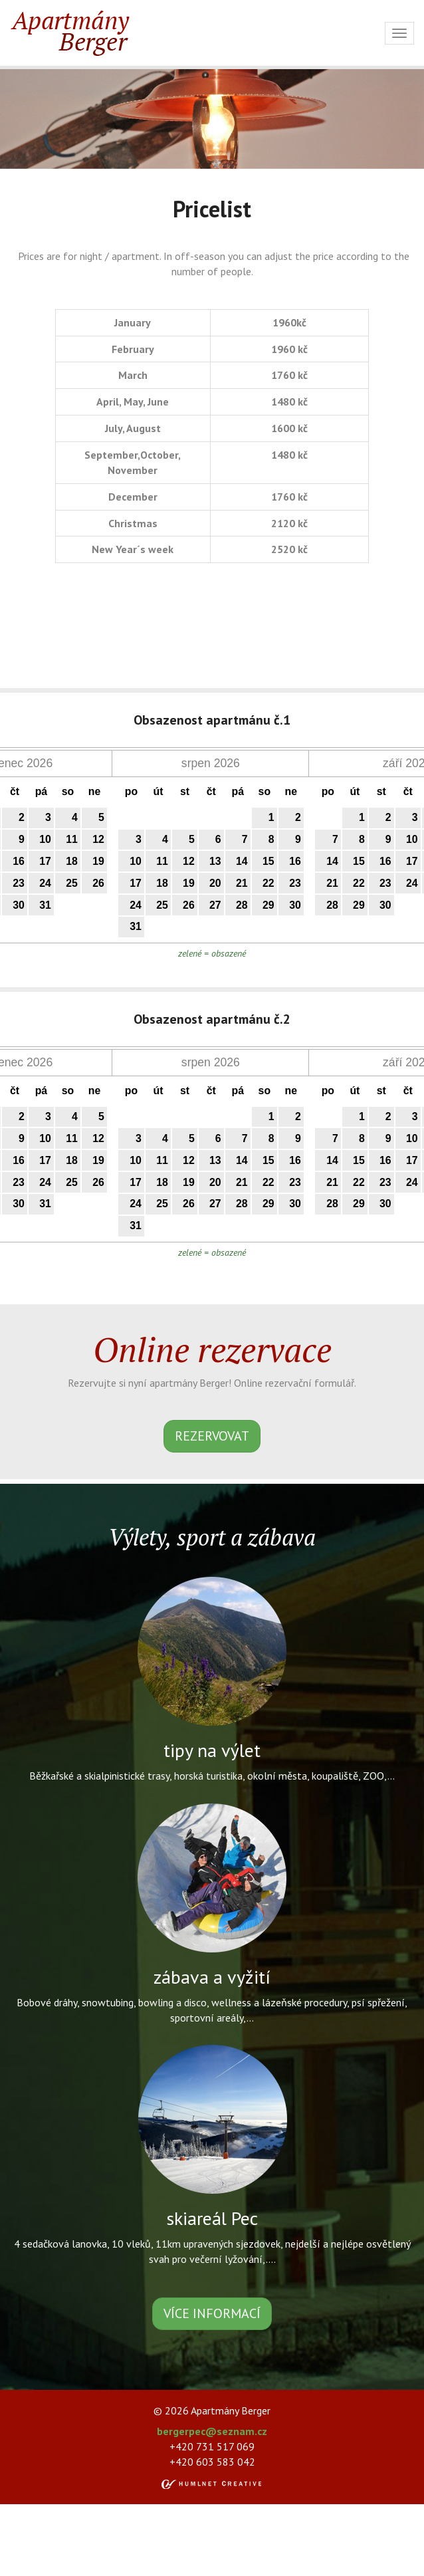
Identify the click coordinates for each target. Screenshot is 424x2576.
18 (72, 861)
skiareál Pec (212, 2218)
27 (215, 905)
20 (215, 883)
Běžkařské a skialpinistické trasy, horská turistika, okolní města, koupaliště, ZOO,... (212, 1775)
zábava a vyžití (212, 1976)
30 (19, 905)
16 (19, 861)
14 (242, 861)
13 (215, 861)
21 (242, 883)
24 (45, 883)
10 (45, 839)
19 (98, 861)
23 (19, 883)
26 (98, 883)
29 (268, 905)
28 (242, 905)
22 (268, 883)
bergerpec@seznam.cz (212, 2431)
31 (45, 905)
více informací (212, 2313)
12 (98, 839)
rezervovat (212, 1436)
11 (72, 839)
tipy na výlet (212, 1750)
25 (72, 883)
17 (45, 861)
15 (268, 861)
